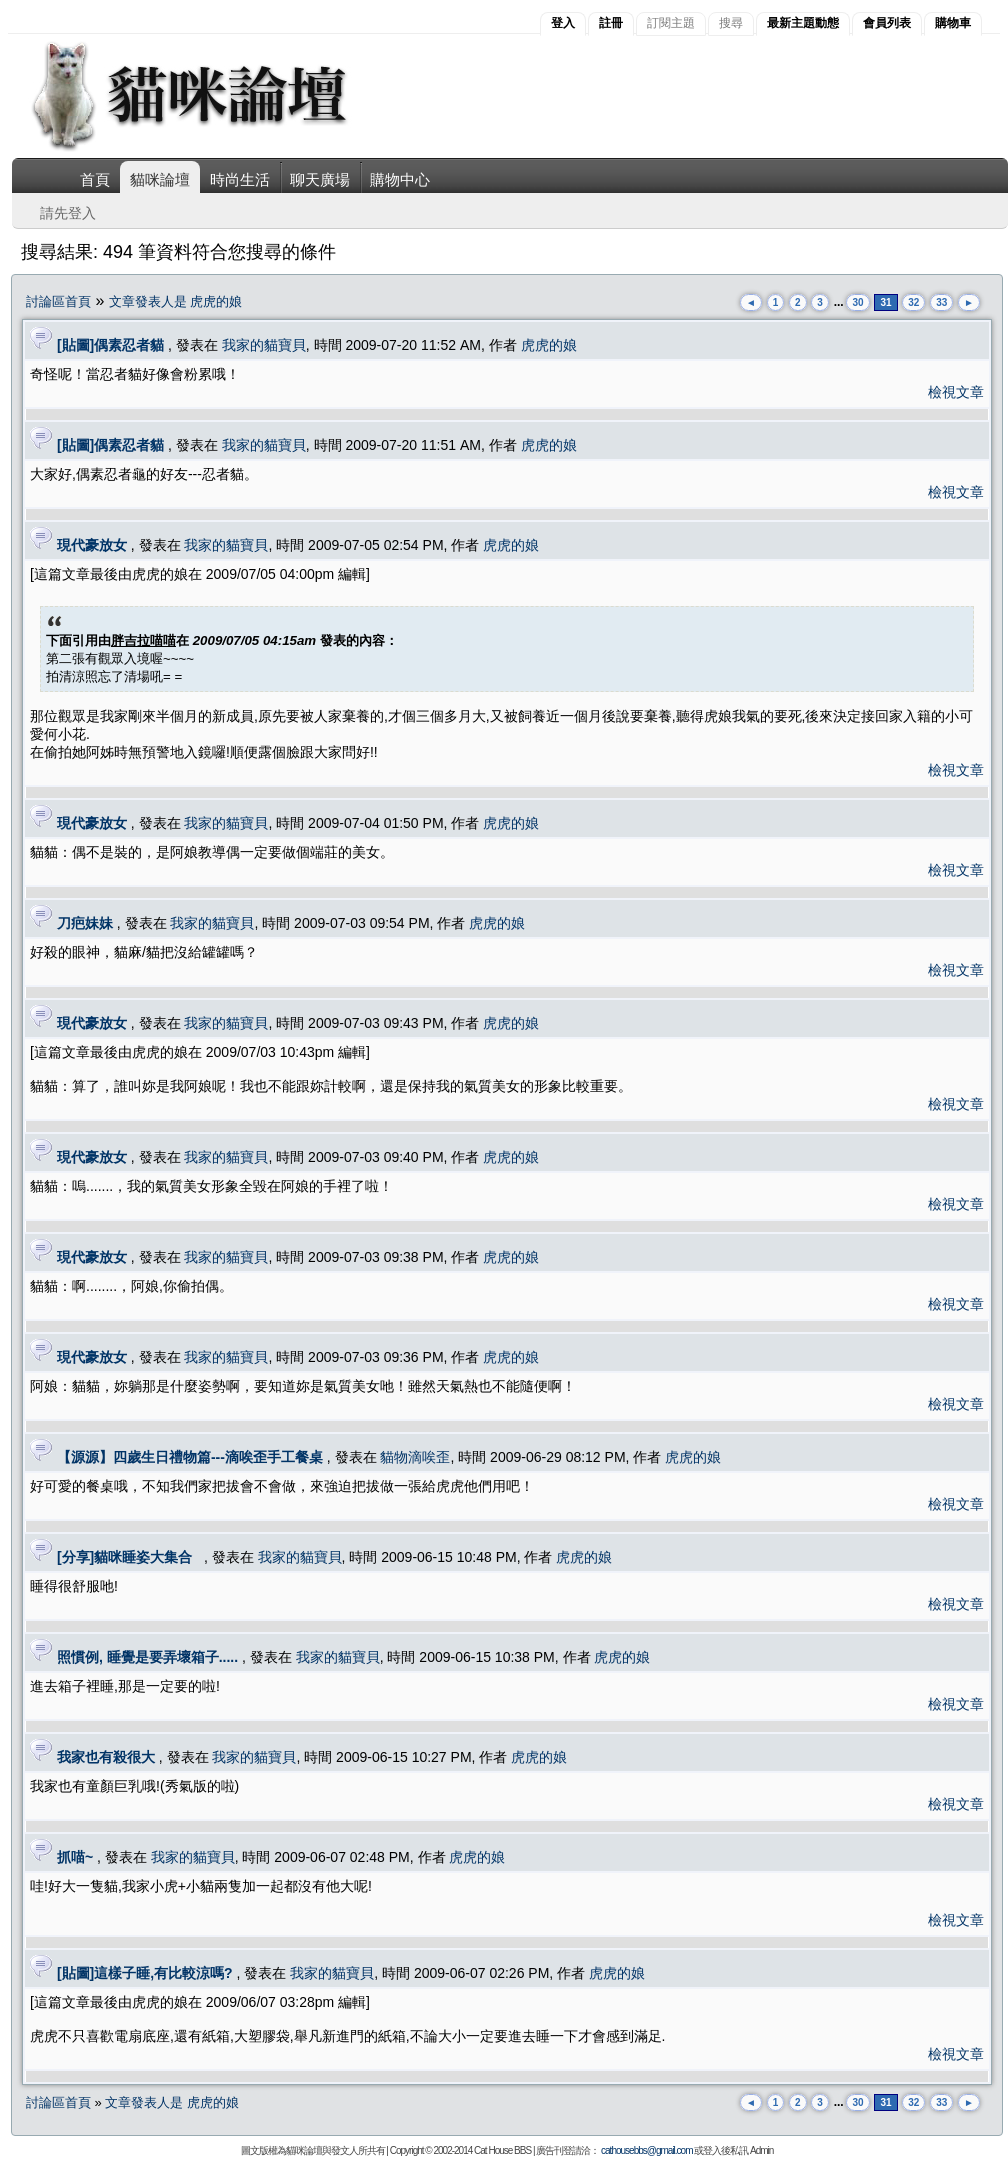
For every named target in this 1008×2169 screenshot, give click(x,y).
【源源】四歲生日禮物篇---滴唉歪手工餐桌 (190, 1457)
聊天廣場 (320, 179)
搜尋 (731, 23)
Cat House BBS (502, 2150)
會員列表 (887, 23)
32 (913, 302)
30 (857, 302)
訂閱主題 (671, 23)
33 (941, 302)
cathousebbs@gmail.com (646, 2150)
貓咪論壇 (160, 179)
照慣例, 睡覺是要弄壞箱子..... (147, 1657)
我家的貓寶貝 (264, 345)
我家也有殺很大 (106, 1757)
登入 (563, 23)
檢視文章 (956, 392)
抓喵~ (75, 1857)
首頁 (95, 179)
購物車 (953, 23)
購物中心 (400, 179)
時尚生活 (240, 179)
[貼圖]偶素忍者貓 (110, 345)
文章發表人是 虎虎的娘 (176, 301)
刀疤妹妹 (85, 923)
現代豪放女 (92, 545)
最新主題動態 (803, 23)
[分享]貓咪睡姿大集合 (128, 1557)
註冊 (611, 23)
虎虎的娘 (549, 345)
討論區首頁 (58, 301)
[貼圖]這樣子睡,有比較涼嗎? (145, 1973)
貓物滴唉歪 (415, 1457)
